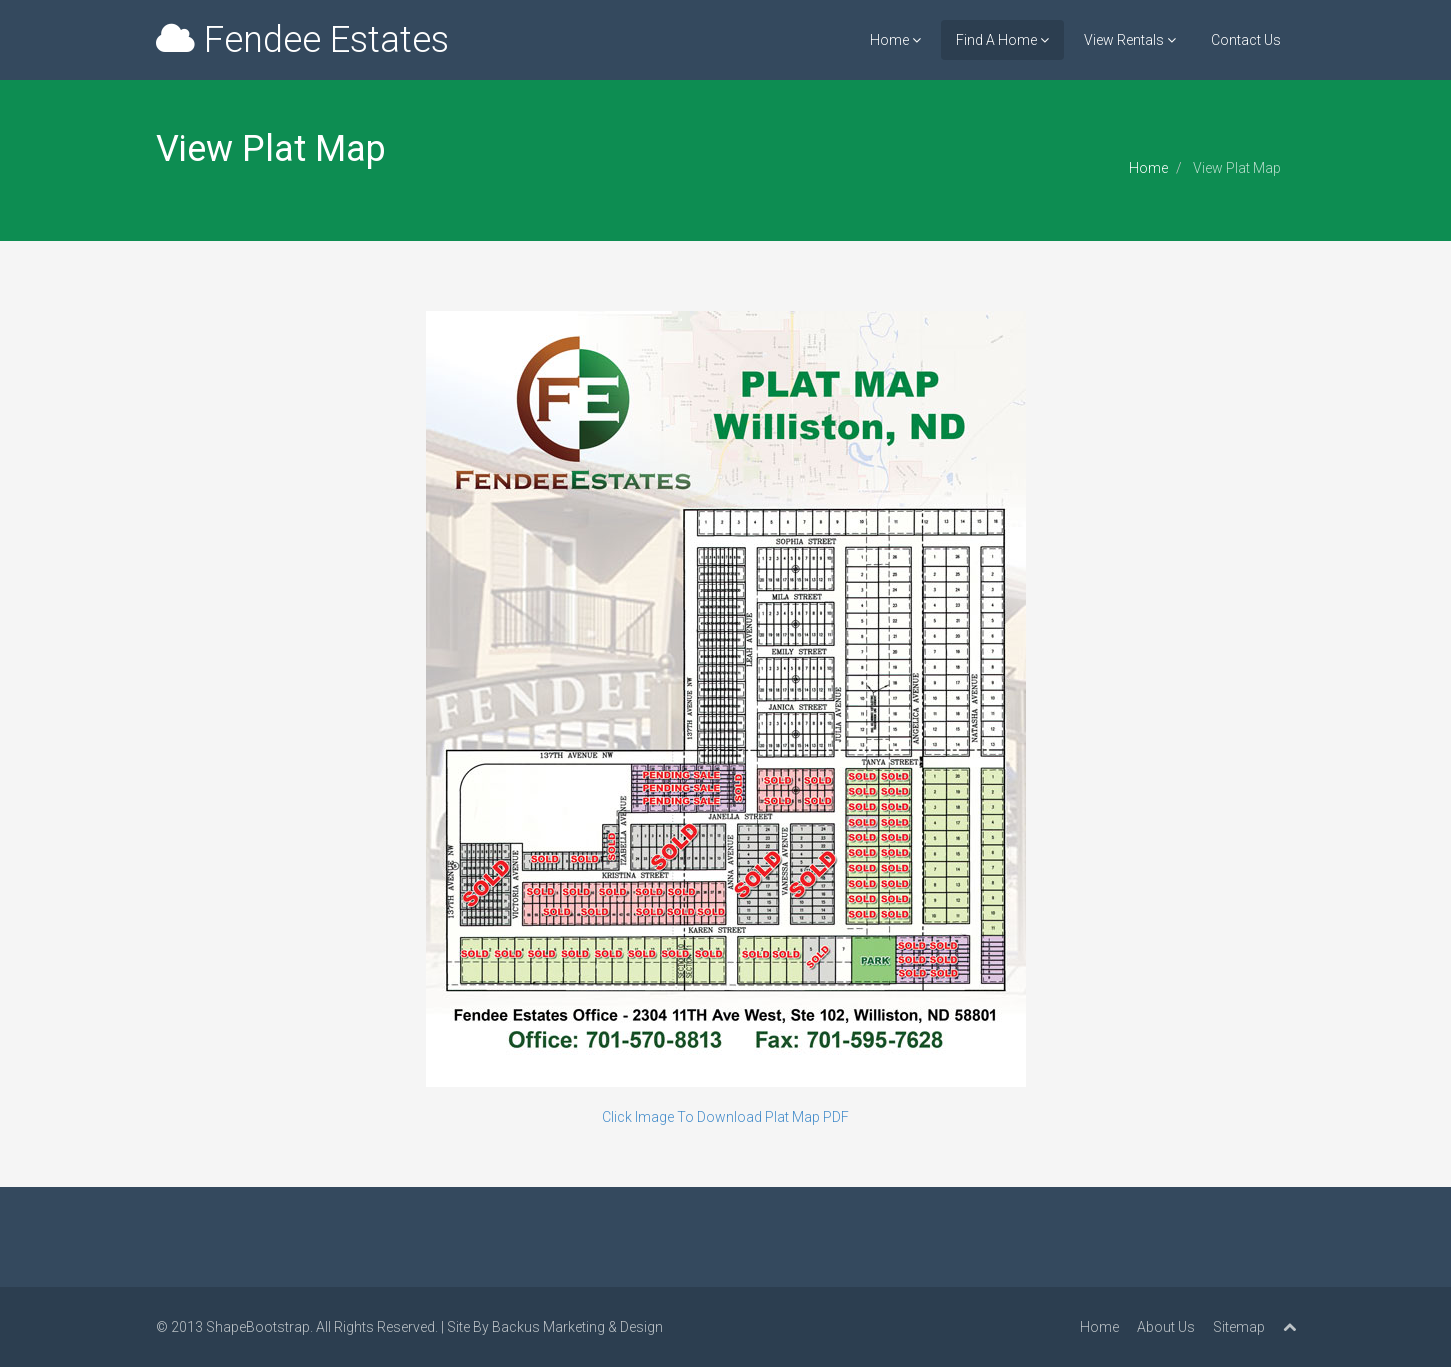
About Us (1166, 1327)
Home (895, 40)
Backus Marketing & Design (577, 1327)
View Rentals (1130, 40)
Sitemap (1239, 1327)
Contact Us (1246, 40)
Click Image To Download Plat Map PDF (725, 1117)
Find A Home (1002, 40)
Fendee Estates (302, 40)
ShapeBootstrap (258, 1327)
